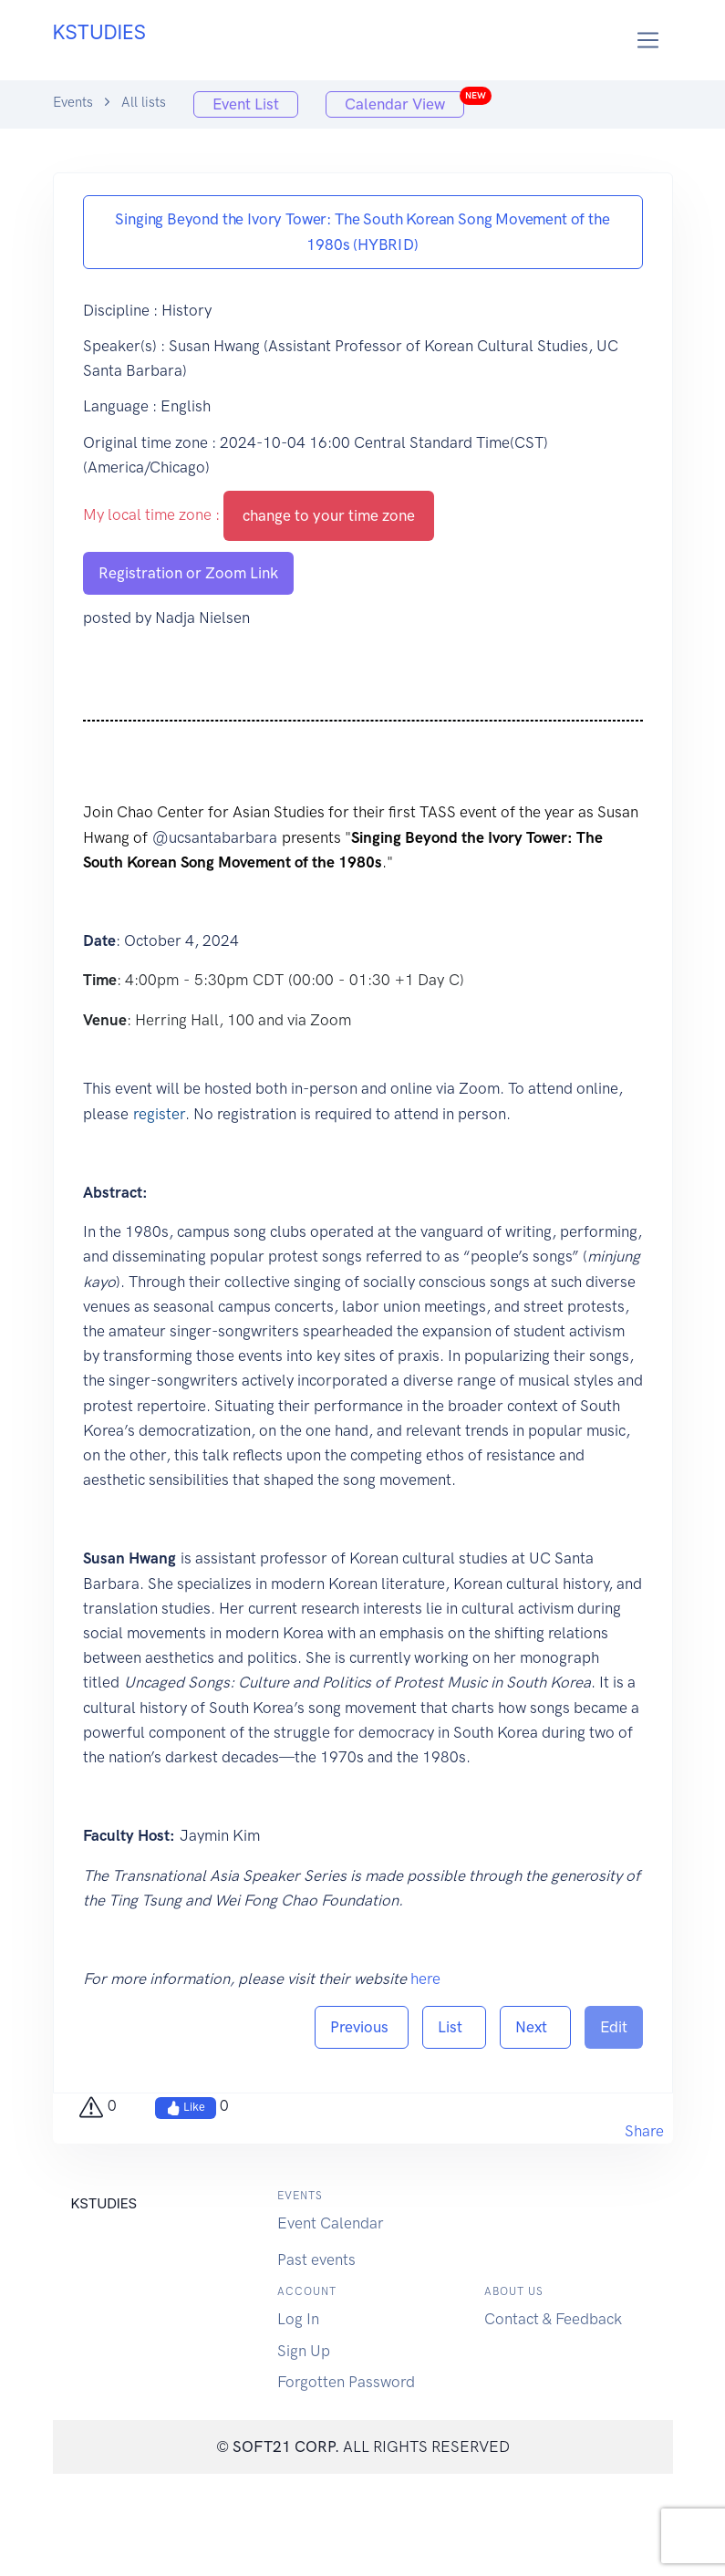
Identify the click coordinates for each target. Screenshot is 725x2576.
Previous (361, 2027)
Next (535, 2027)
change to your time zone (329, 515)
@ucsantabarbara (214, 837)
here (425, 1978)
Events (73, 102)
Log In (298, 2319)
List (454, 2027)
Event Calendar (330, 2223)
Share (644, 2131)
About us (514, 2291)
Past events (316, 2259)
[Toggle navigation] (648, 40)
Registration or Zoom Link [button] (188, 573)
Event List (245, 104)
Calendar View (404, 102)
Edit (613, 2027)
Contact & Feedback (553, 2319)
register (159, 1114)
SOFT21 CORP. (286, 2446)
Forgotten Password (346, 2382)
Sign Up (303, 2351)
